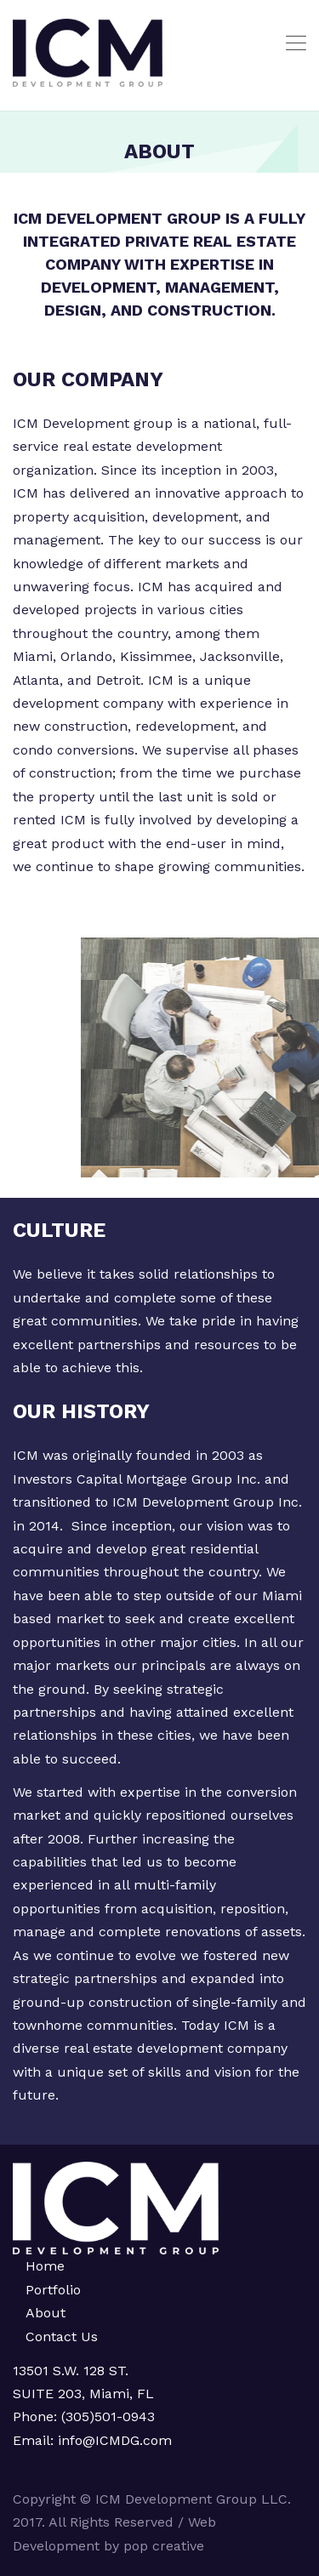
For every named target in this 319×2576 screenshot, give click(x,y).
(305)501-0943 (108, 2416)
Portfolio (53, 2290)
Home (45, 2266)
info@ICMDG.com (113, 2440)
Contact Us (62, 2336)
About (46, 2313)
